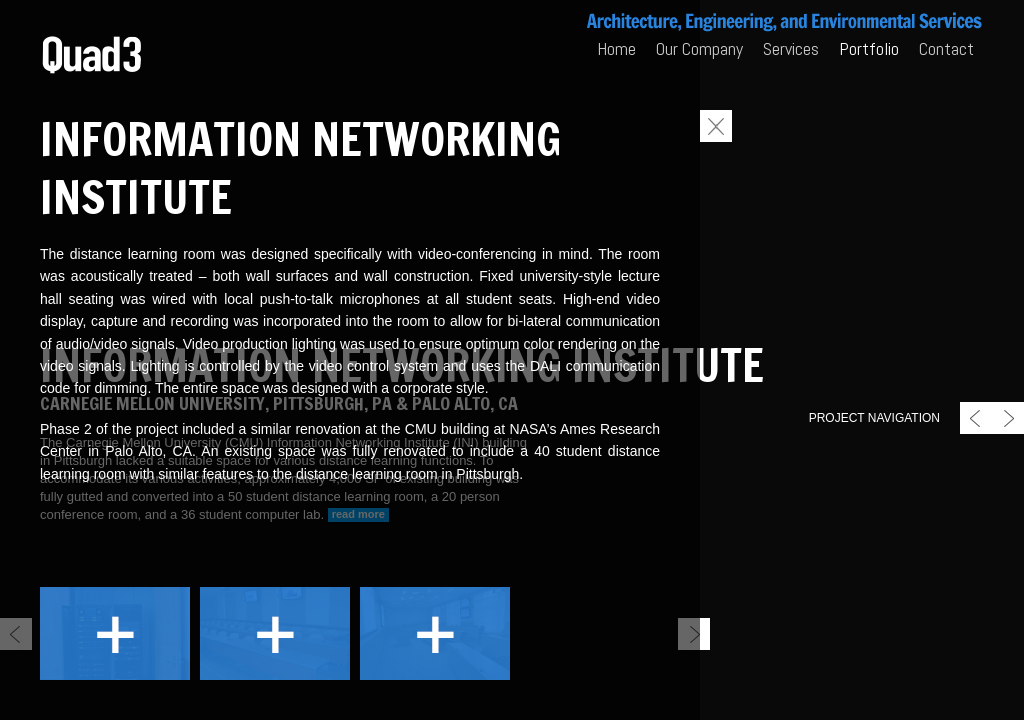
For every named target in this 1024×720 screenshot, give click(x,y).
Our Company (699, 48)
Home (616, 48)
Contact (946, 48)
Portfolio (869, 48)
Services (791, 48)
